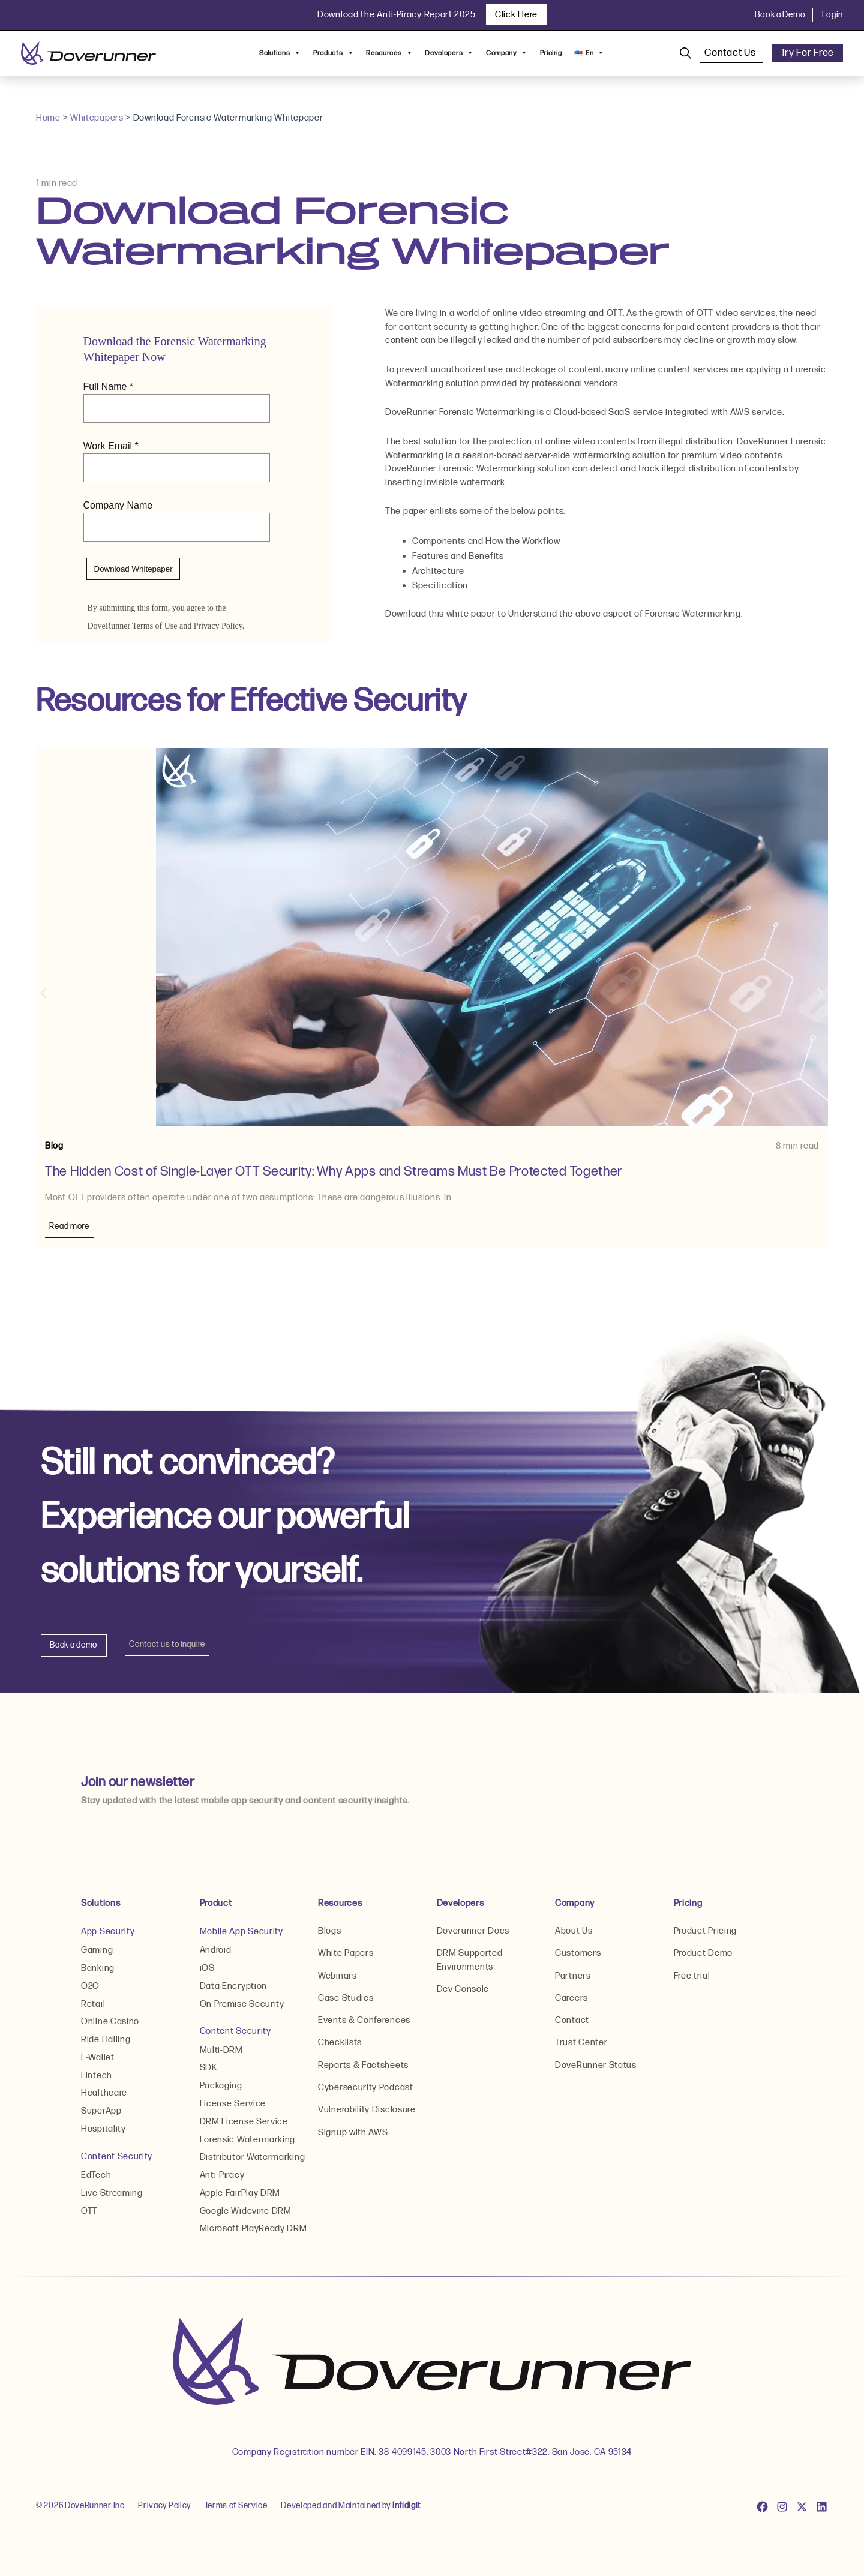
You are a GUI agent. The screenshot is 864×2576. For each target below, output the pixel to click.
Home (48, 118)
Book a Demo (780, 15)
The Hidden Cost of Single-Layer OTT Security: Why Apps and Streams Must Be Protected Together (335, 1172)
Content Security (116, 2157)
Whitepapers (97, 118)
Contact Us (731, 53)
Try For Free (807, 53)
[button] (43, 993)
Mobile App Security (241, 1931)
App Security (107, 1931)
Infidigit (407, 2508)
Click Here (516, 14)
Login (833, 15)
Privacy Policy (164, 2508)
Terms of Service (236, 2508)
